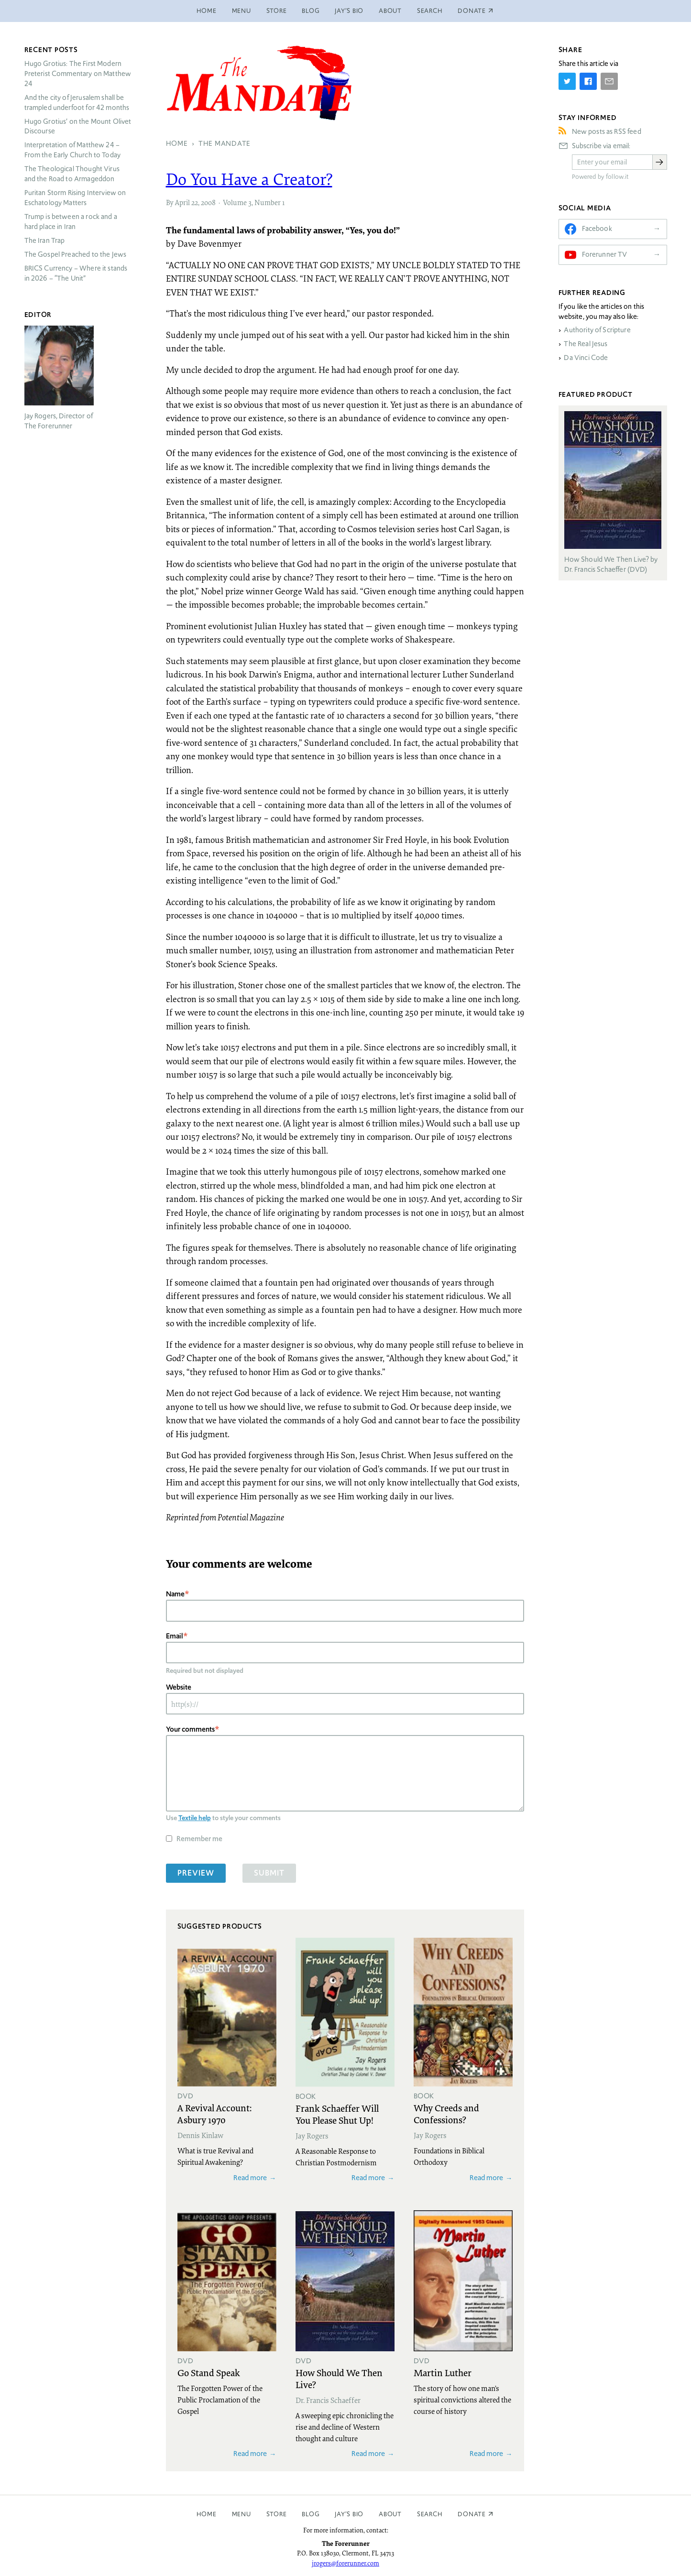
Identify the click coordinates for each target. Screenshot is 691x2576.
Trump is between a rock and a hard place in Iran (70, 221)
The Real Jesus (585, 344)
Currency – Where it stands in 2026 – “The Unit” (76, 273)
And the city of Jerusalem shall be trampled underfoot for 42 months (77, 102)
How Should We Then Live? (339, 2378)
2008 (208, 202)
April (182, 202)
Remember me (199, 1839)
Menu (241, 10)
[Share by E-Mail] (609, 81)
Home (207, 10)
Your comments (190, 1729)
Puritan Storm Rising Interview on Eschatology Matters (75, 197)
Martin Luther (443, 2372)
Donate (472, 2514)
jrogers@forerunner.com (345, 2563)
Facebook (597, 228)
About (390, 10)
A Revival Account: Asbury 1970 (214, 2113)
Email (174, 1636)
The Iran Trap (44, 240)
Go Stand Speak (208, 2372)
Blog (310, 10)
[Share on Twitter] (567, 81)
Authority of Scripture (597, 330)
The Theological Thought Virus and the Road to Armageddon (72, 174)
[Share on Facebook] (588, 81)
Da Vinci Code (586, 357)
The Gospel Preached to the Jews (75, 254)
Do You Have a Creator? (249, 179)
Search (430, 10)
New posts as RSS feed (606, 131)
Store (276, 10)
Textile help (194, 1818)
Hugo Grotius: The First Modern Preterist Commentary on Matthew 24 (78, 73)
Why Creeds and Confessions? (446, 2113)
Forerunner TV (604, 254)
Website (178, 1687)
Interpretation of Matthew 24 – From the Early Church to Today (72, 150)
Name (175, 1594)
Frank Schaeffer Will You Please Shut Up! (337, 2114)
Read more (250, 2177)
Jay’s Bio (349, 10)
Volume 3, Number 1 (254, 202)
